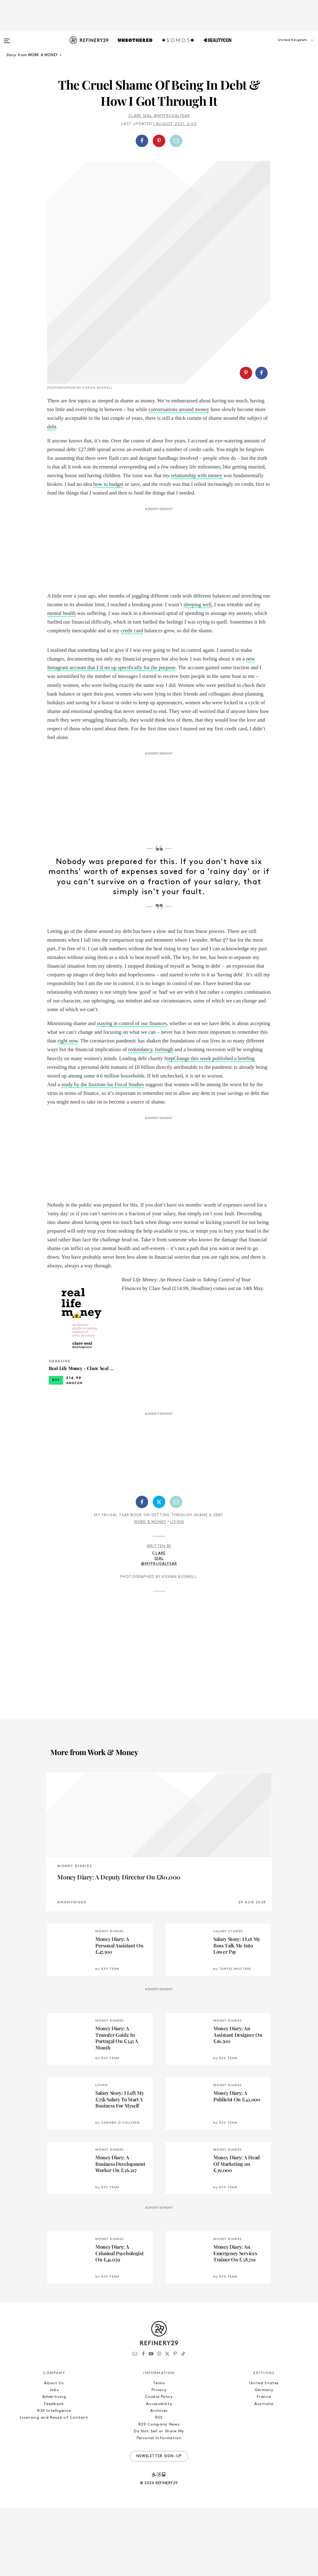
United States (264, 2451)
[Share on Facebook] (142, 141)
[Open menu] (7, 38)
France (264, 2465)
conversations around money (178, 478)
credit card (132, 699)
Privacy (159, 2458)
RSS (159, 2486)
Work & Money (150, 1590)
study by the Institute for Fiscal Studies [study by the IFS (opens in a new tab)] (102, 1153)
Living (177, 1590)
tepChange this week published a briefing (211, 1127)
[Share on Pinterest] (159, 141)
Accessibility (159, 2472)
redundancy (140, 1118)
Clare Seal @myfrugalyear (159, 116)
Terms (159, 2451)
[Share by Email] (176, 141)
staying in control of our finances (132, 1092)
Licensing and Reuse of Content (54, 2486)
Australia (264, 2472)
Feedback (54, 2472)
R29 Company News (159, 2493)
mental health (61, 681)
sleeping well (197, 673)
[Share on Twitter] (159, 1570)
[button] (287, 46)
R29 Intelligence (54, 2479)
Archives (159, 2479)
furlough (164, 1118)
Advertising (54, 2465)
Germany (264, 2458)
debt (51, 495)
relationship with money (196, 544)
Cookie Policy (159, 2465)
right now (68, 1109)
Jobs (54, 2458)
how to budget (108, 552)
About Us (54, 2451)
